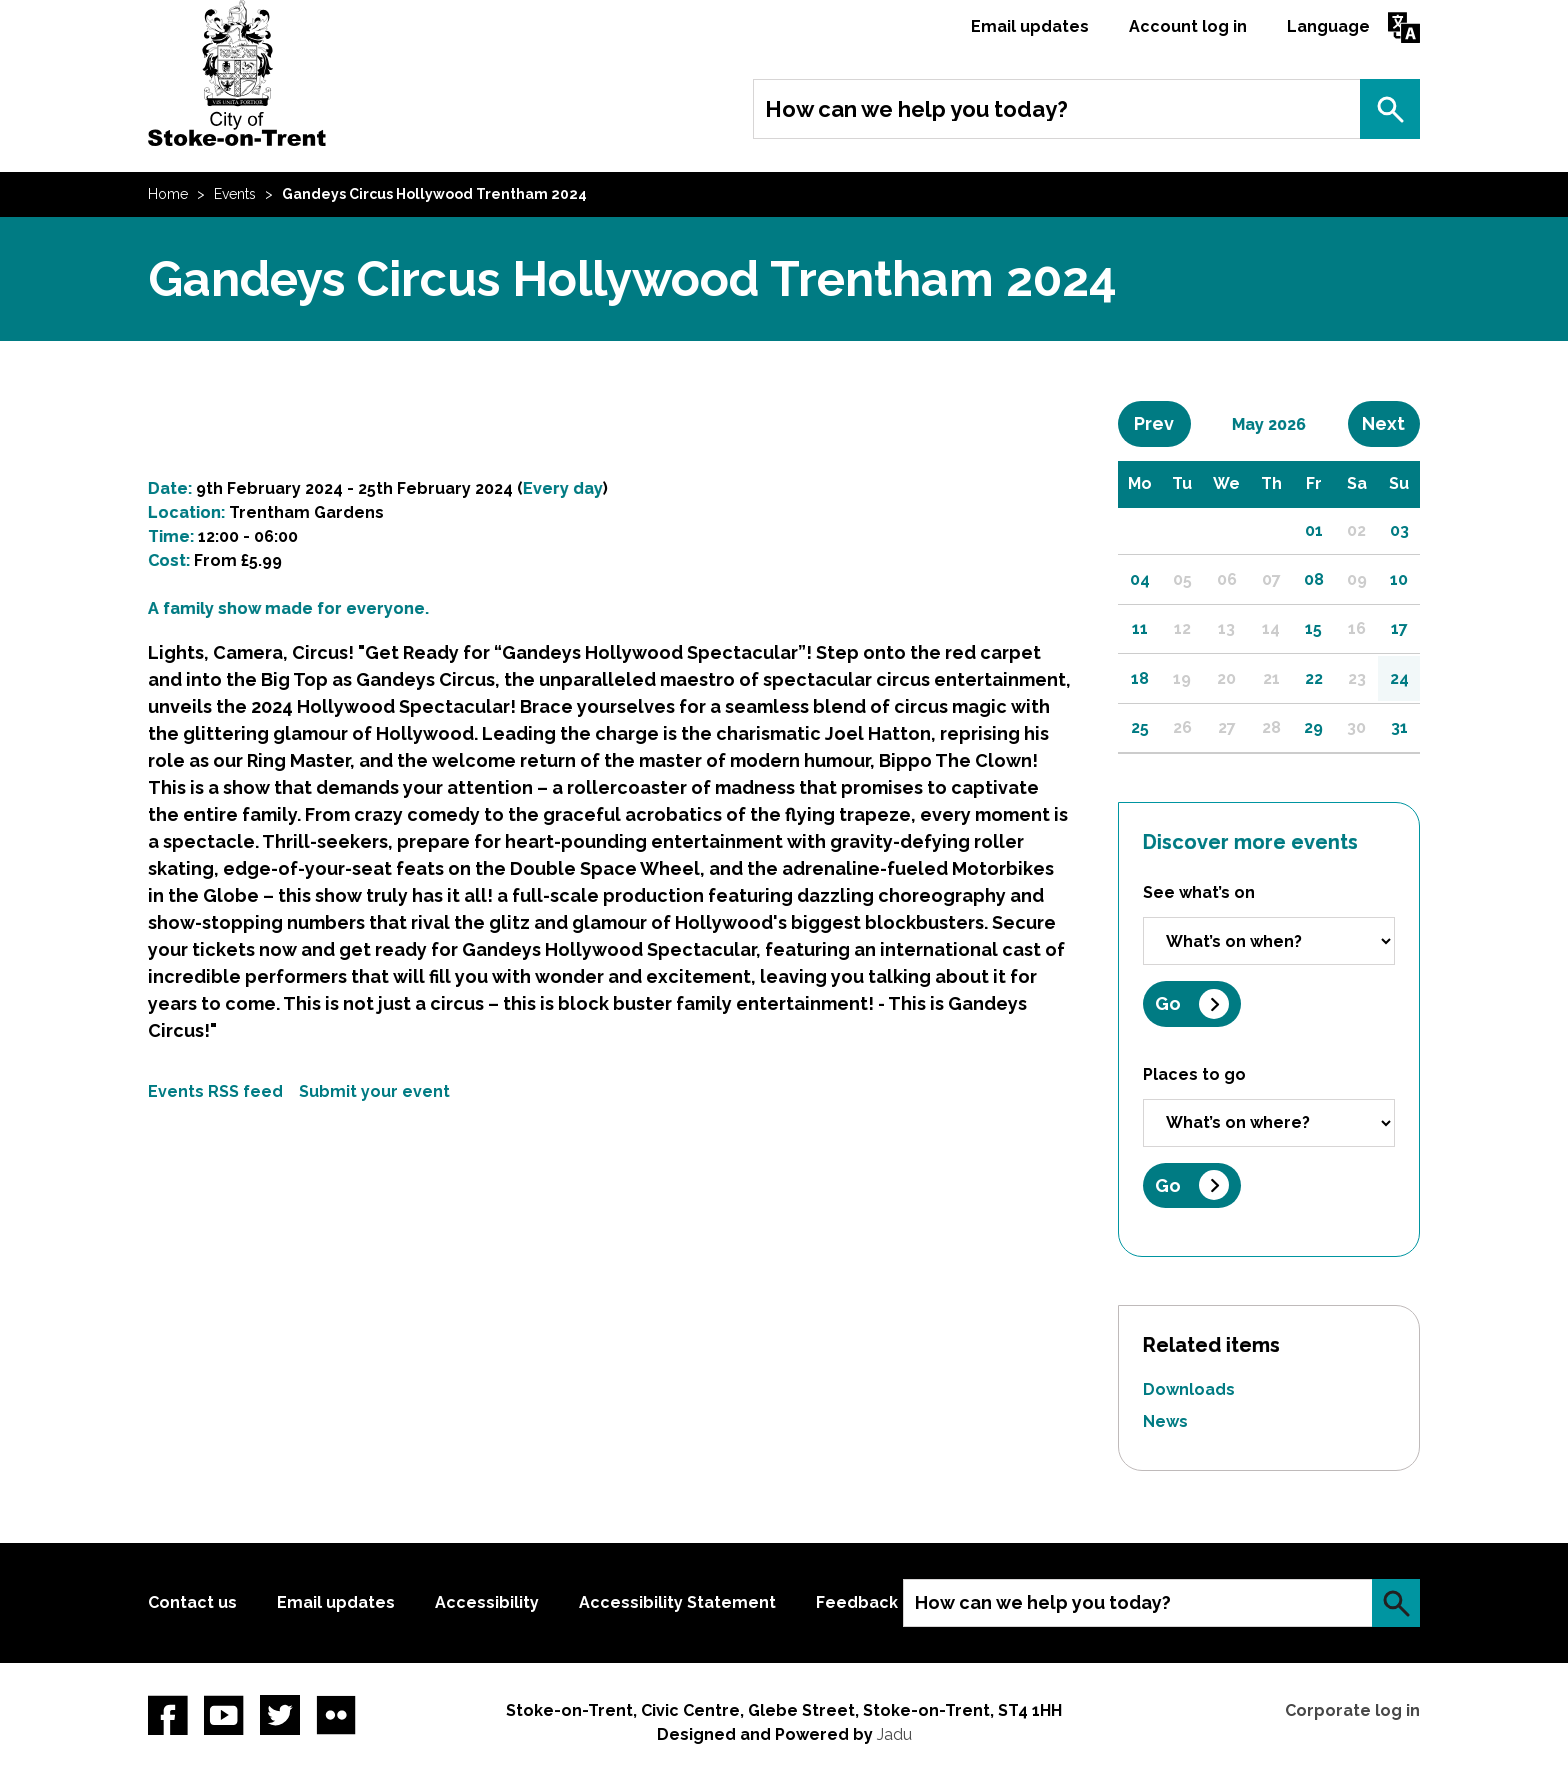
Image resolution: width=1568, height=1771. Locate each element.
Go (1168, 1003)
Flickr (336, 1715)
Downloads (1189, 1389)
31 (1399, 727)
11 (1140, 628)
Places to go (1194, 1074)
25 (1140, 727)
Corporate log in (1352, 1710)
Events (235, 194)
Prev (1162, 423)
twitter (280, 1715)
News (1165, 1421)
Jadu (894, 1734)
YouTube (224, 1715)
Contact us (192, 1602)
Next (1391, 423)
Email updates (1030, 26)
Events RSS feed (215, 1091)
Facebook (168, 1715)
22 (1314, 678)
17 (1399, 628)
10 (1399, 579)
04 (1140, 579)
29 (1313, 727)
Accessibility (487, 1602)
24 (1399, 678)
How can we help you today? (916, 109)
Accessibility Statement (677, 1602)
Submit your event (374, 1091)
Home (168, 194)
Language (1328, 26)
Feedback (857, 1602)
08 (1314, 579)
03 (1399, 530)
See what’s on (1199, 892)
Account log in (1188, 26)
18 (1140, 678)
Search (1390, 109)
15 (1313, 628)
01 (1314, 530)
